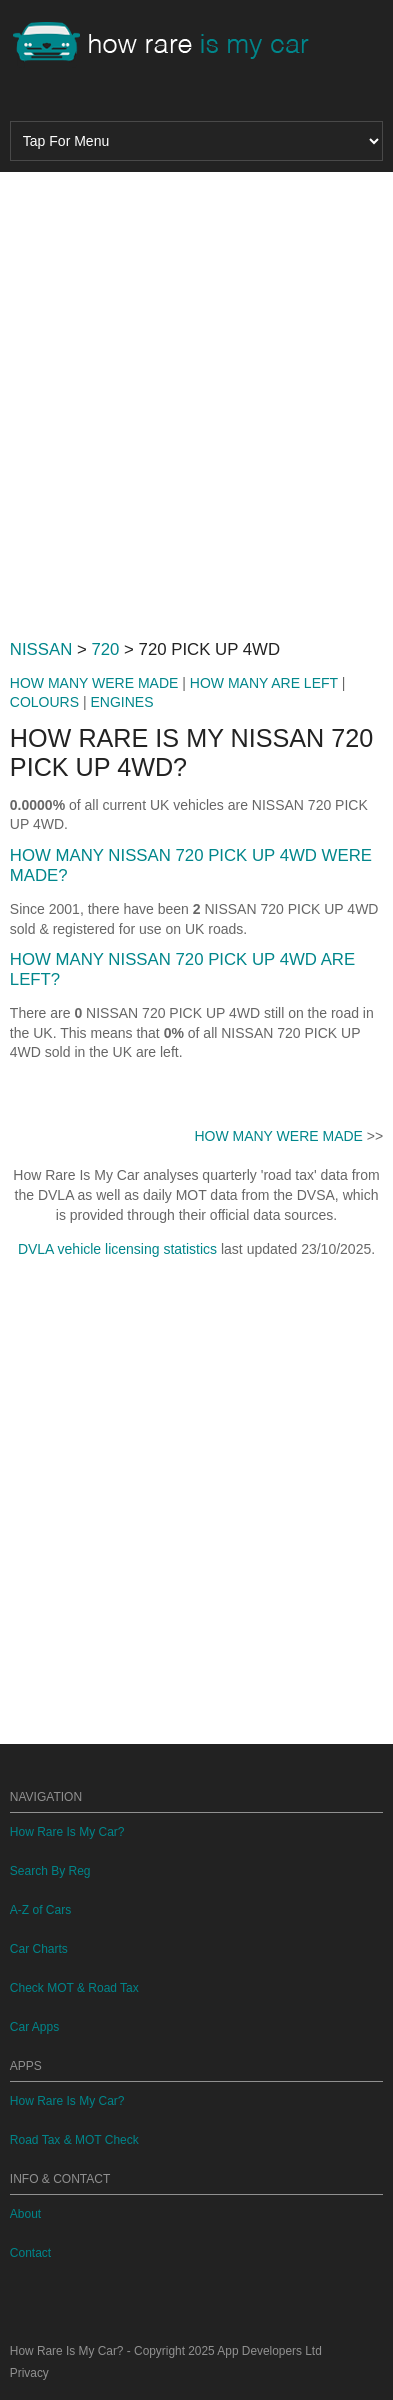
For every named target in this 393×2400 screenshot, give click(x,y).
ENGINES (121, 702)
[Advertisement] (196, 397)
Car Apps (34, 2027)
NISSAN (41, 649)
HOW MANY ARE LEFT (264, 683)
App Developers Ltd (269, 2351)
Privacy (29, 2373)
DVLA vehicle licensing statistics (117, 1249)
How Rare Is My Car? (67, 1832)
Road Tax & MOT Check (74, 2140)
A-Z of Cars (40, 1910)
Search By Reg (50, 1871)
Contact (30, 2253)
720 (105, 649)
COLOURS (44, 702)
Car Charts (39, 1949)
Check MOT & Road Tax (74, 1988)
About (25, 2214)
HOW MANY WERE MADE (94, 683)
